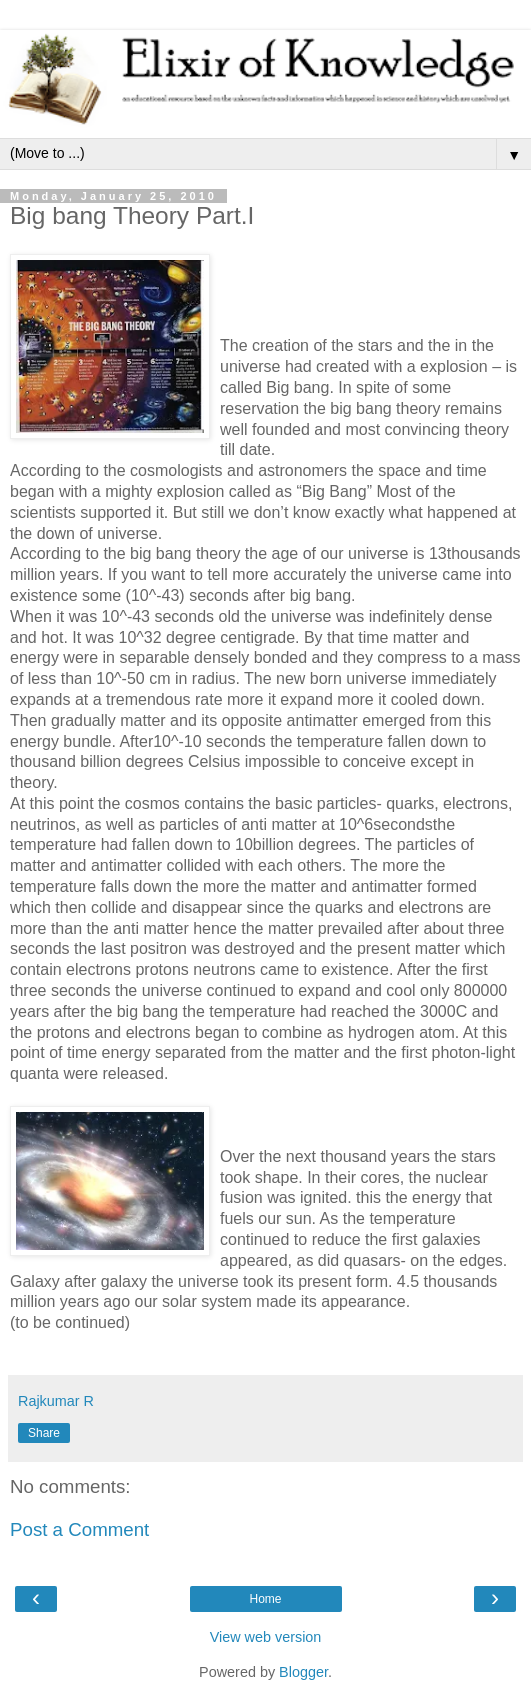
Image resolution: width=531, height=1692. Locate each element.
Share (44, 1433)
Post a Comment (79, 1529)
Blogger (303, 1672)
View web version (266, 1637)
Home (265, 1599)
